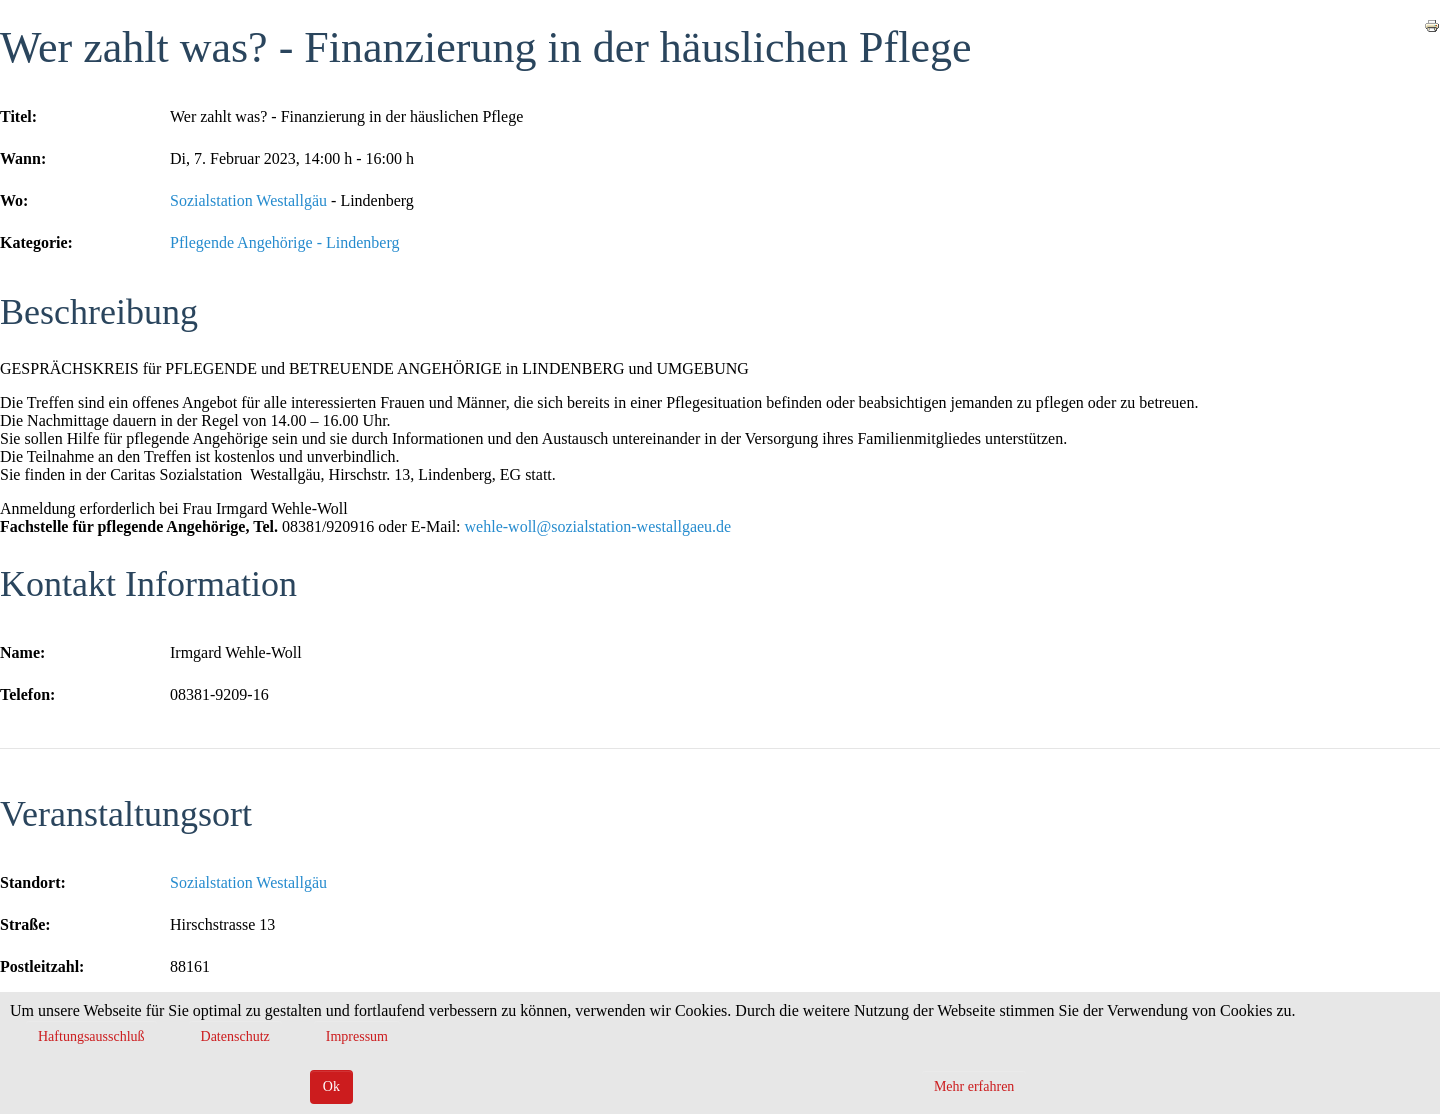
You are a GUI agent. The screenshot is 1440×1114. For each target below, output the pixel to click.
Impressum (357, 1036)
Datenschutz (235, 1036)
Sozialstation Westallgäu (248, 200)
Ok (331, 1086)
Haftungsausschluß (91, 1036)
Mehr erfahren (974, 1086)
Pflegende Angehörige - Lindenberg (284, 242)
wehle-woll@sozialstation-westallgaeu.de (598, 526)
